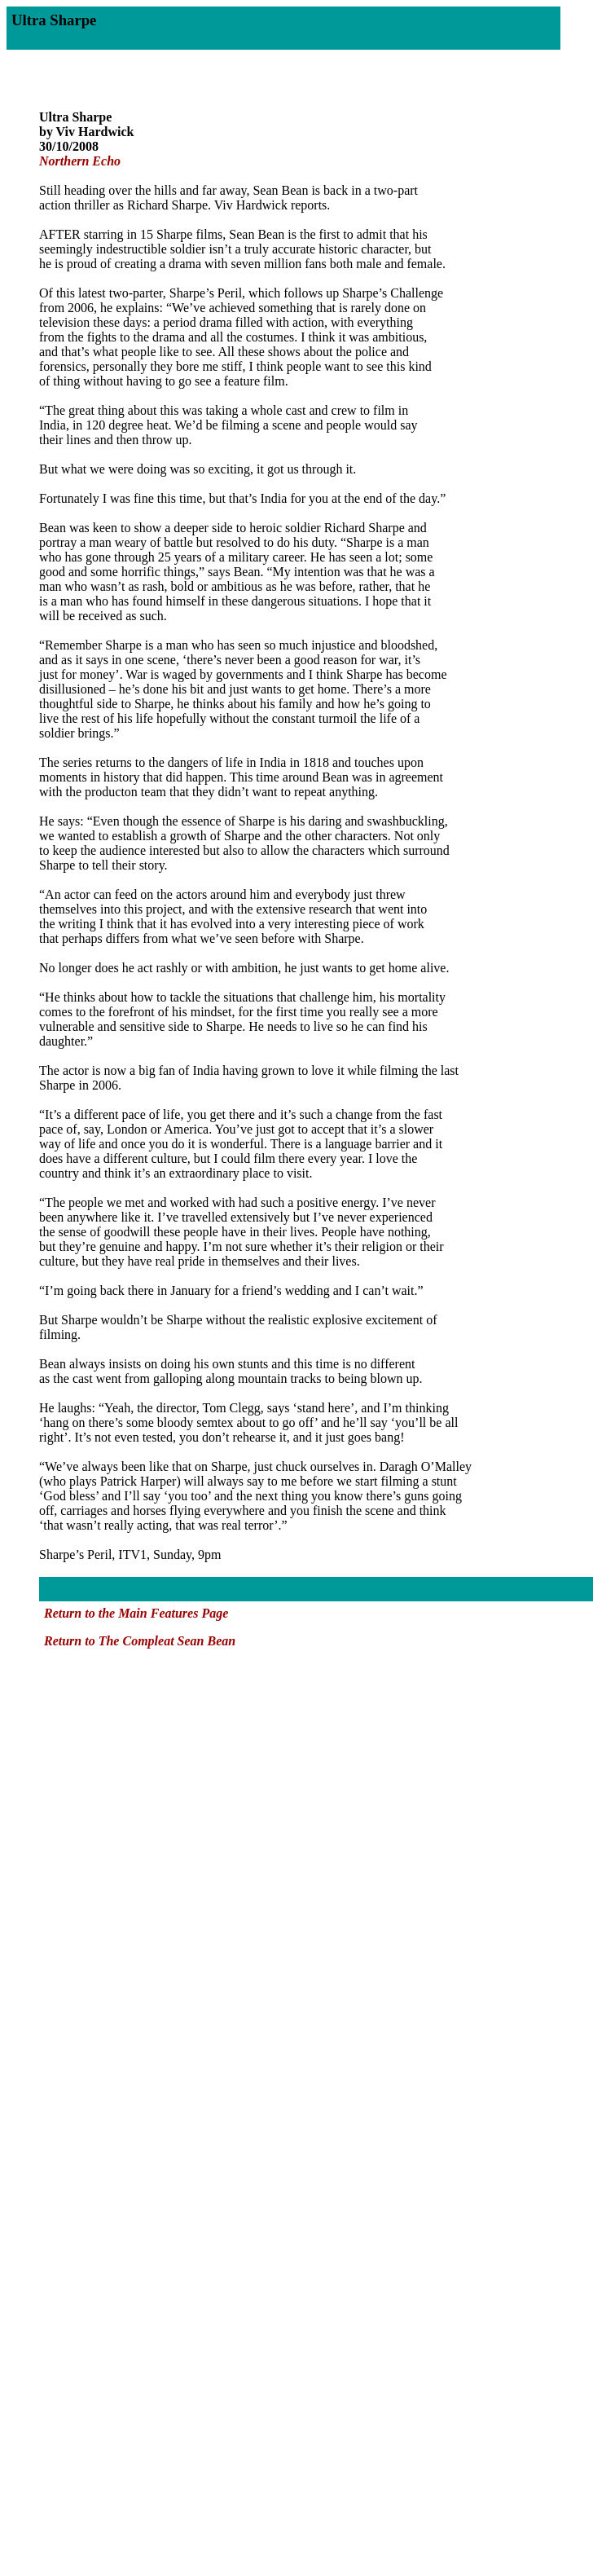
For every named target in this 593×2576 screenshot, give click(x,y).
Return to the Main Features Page (136, 1613)
